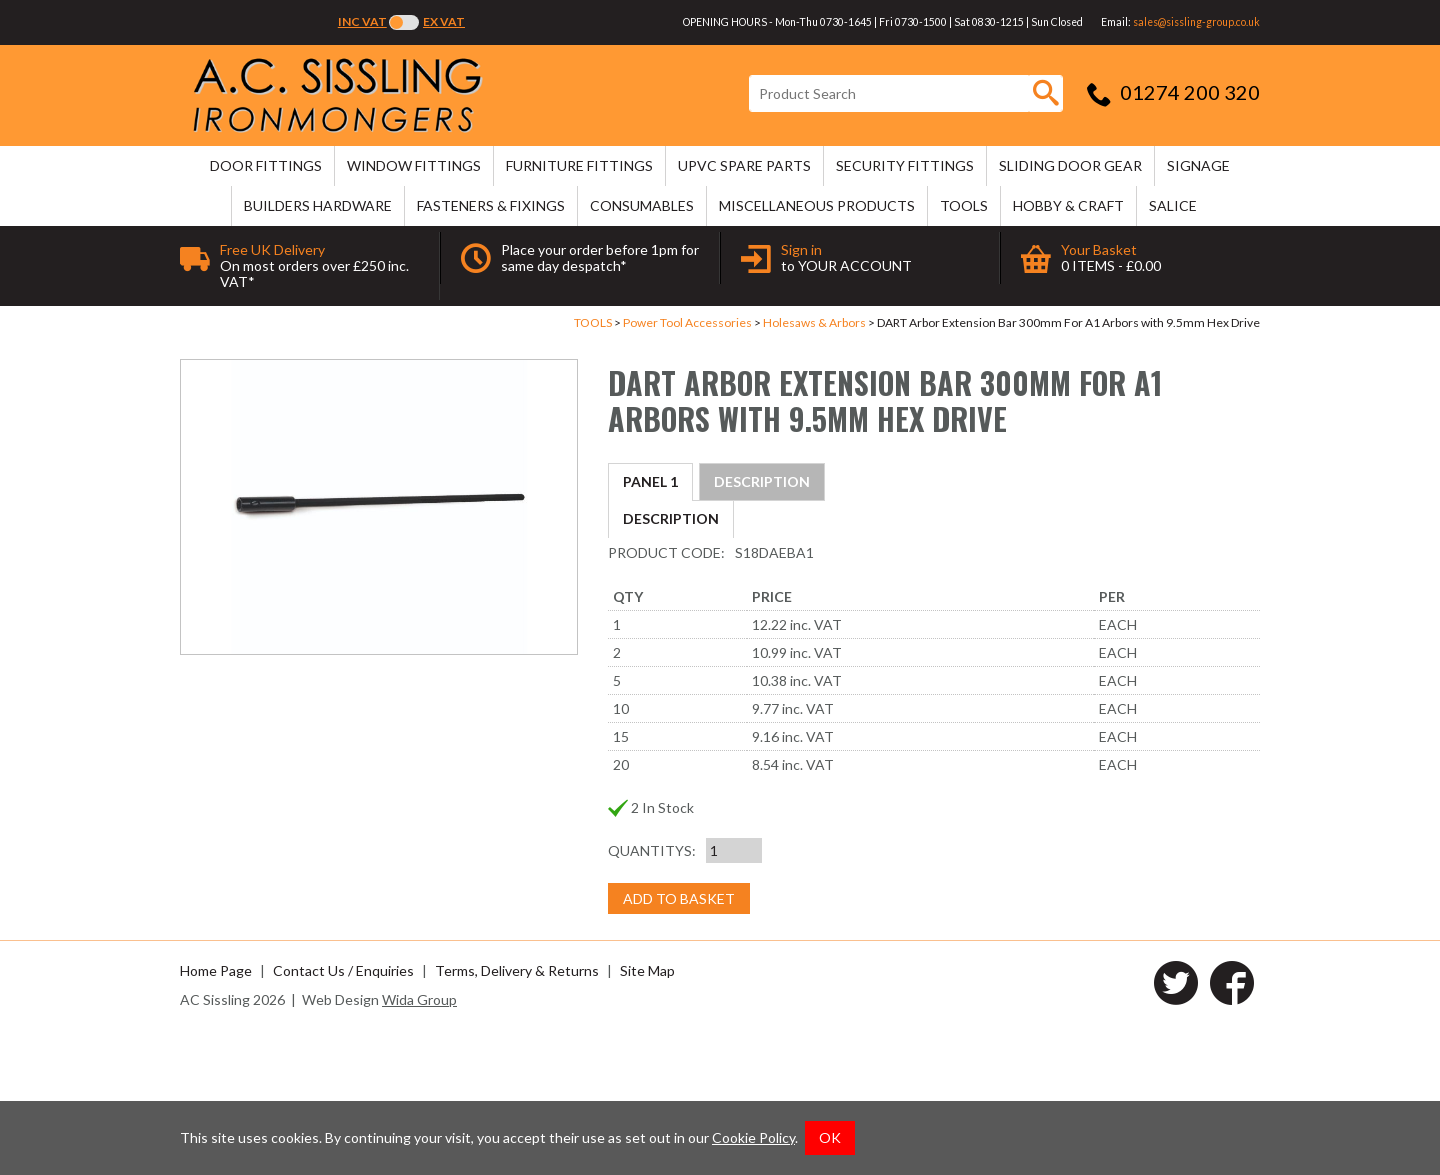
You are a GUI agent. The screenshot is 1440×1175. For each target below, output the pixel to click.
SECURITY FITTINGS (905, 165)
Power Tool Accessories (687, 322)
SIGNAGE (1198, 165)
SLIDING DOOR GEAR (1070, 165)
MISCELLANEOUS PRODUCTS (817, 205)
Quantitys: (652, 994)
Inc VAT (362, 21)
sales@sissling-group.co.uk (1196, 22)
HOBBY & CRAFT (1068, 205)
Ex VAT (444, 21)
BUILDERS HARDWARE (318, 205)
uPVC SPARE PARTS (744, 165)
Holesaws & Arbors (814, 322)
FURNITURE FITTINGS (579, 165)
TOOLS (964, 205)
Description (671, 481)
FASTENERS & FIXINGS (491, 205)
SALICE (1173, 205)
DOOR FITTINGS (266, 165)
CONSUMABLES (642, 205)
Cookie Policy (753, 1137)
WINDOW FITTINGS (414, 165)
